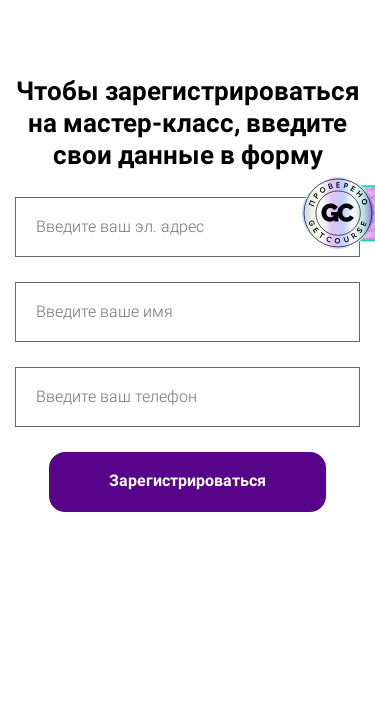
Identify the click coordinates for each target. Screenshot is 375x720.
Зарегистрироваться (187, 480)
